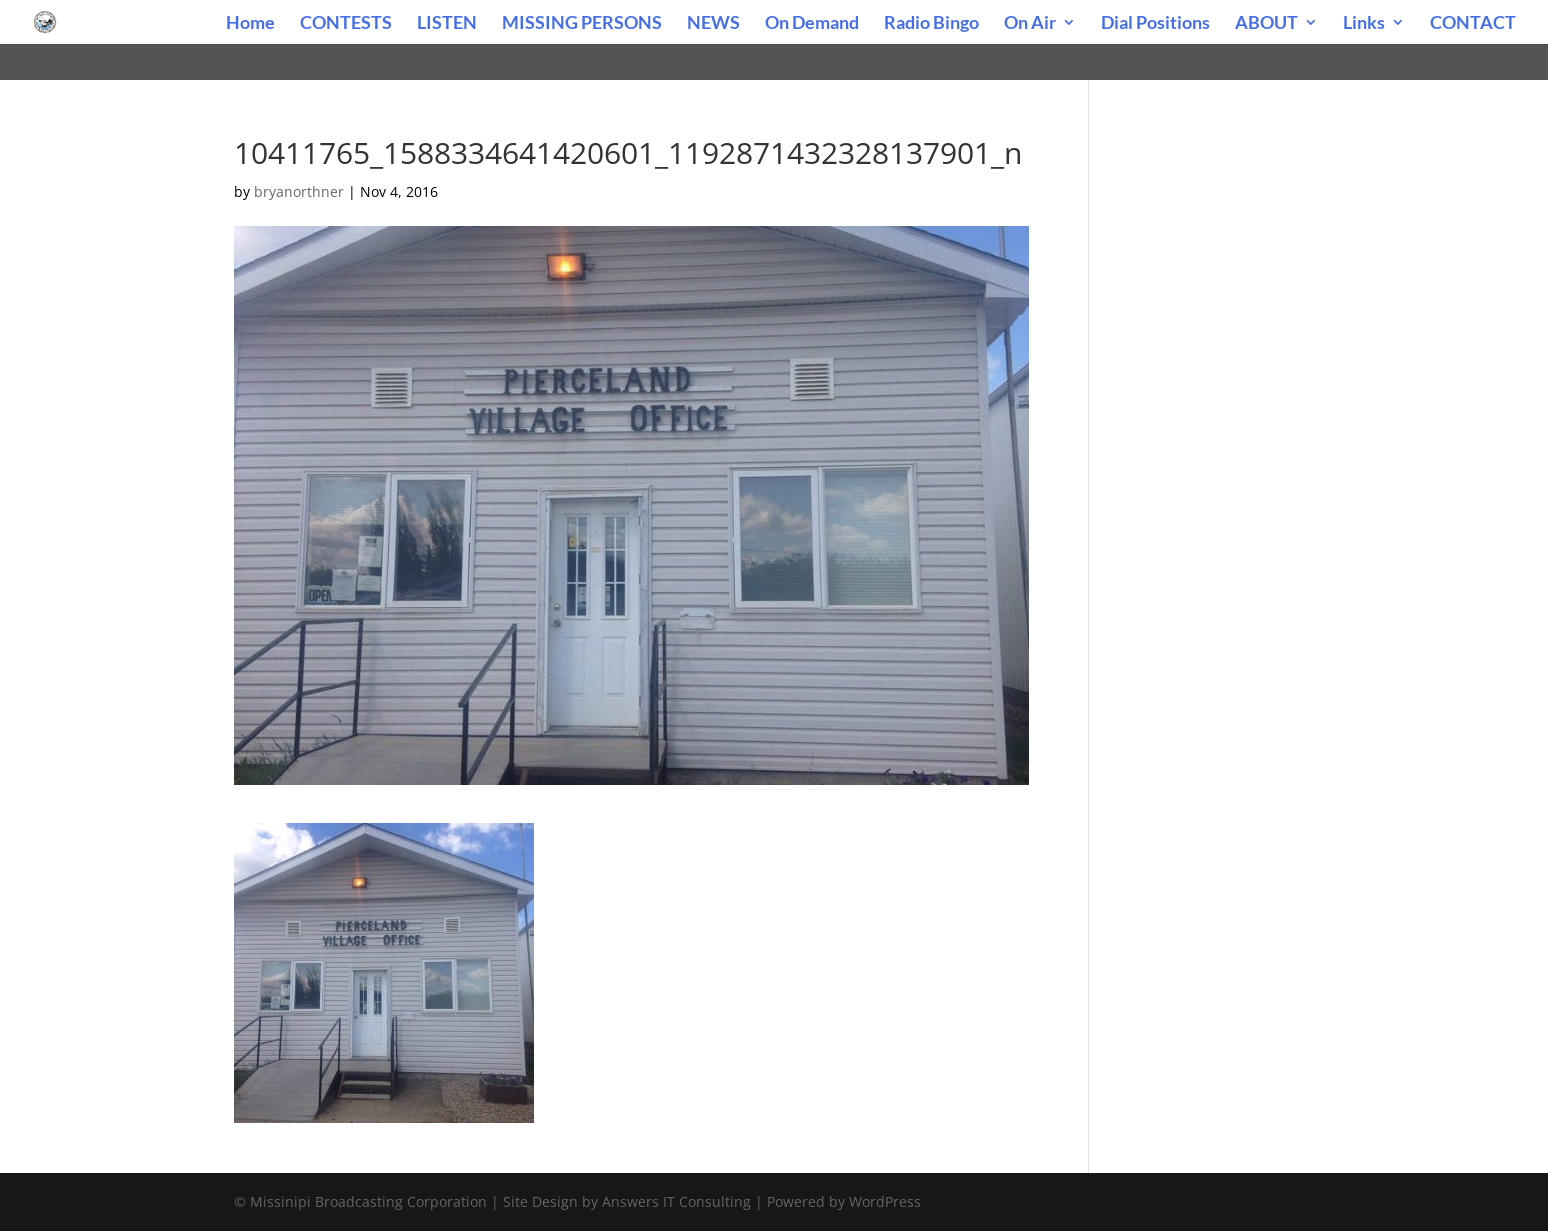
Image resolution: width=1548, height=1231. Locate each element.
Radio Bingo (931, 24)
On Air (1030, 24)
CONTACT (1473, 24)
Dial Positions (1155, 24)
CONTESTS (346, 24)
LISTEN (447, 24)
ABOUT (1266, 24)
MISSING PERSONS (582, 24)
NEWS (713, 24)
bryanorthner (299, 191)
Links (1364, 24)
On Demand (812, 24)
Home (250, 24)
